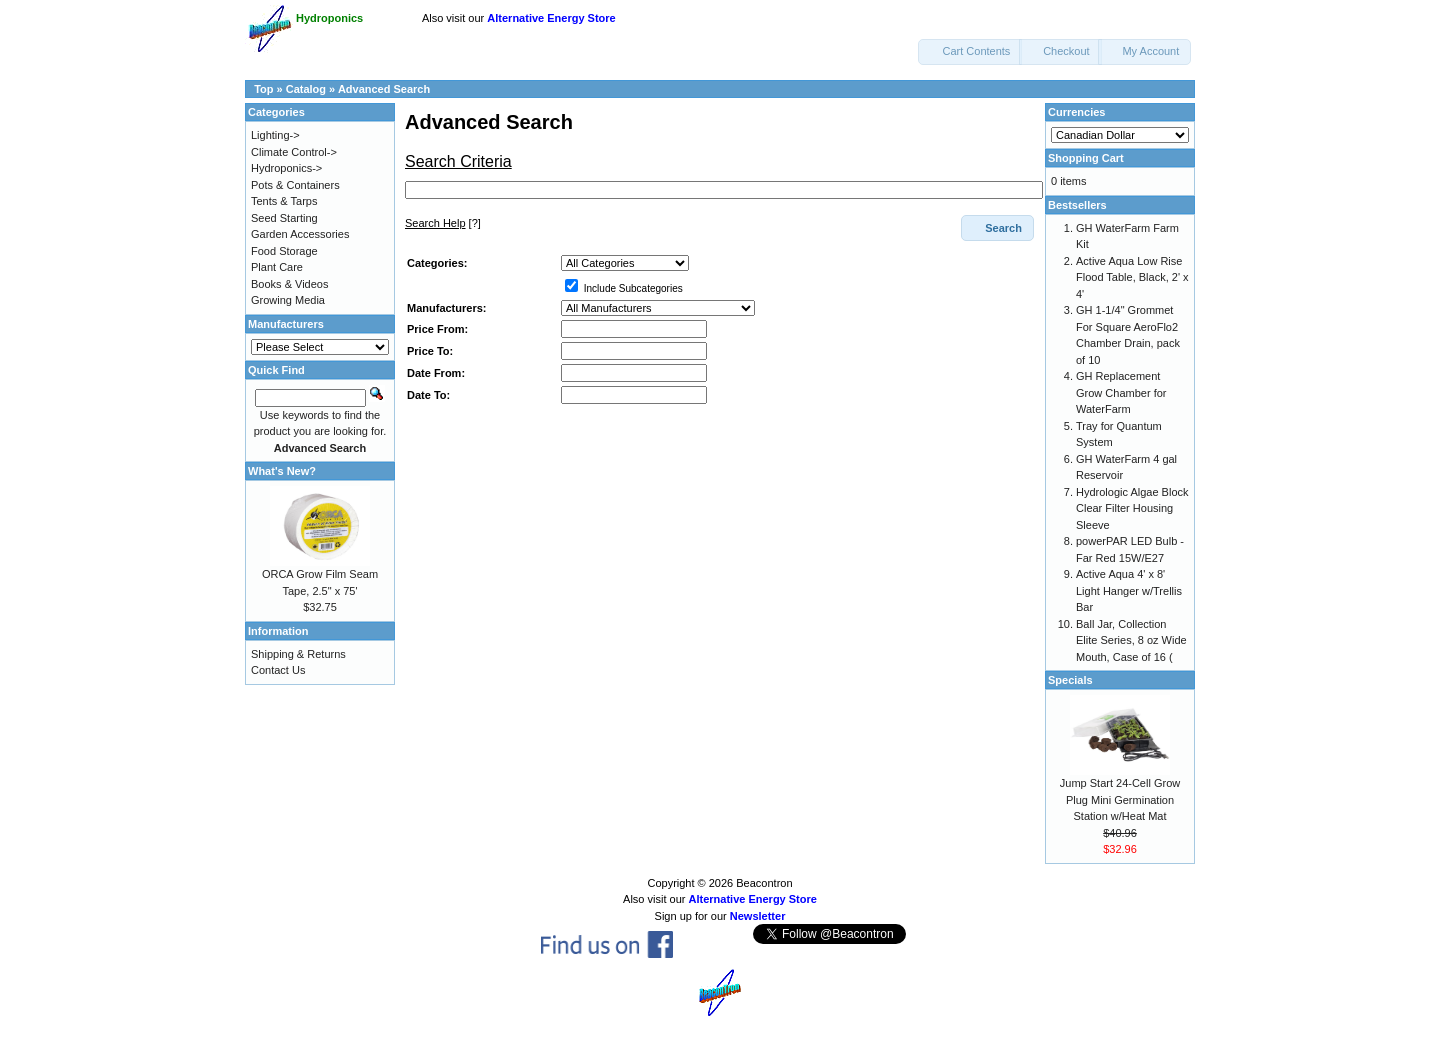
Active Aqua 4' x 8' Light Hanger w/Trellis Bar (1129, 590)
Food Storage (284, 251)
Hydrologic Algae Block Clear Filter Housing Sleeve (1132, 508)
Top (263, 89)
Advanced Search (384, 89)
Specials (1070, 680)
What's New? (282, 471)
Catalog (306, 89)
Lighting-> (275, 135)
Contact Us (278, 670)
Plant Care (277, 267)
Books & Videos (289, 284)
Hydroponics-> (286, 168)
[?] (443, 223)
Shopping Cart (1086, 158)
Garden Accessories (300, 234)
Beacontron (764, 883)
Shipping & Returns (298, 654)
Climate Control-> (294, 152)
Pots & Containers (295, 185)
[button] (970, 52)
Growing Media (288, 300)
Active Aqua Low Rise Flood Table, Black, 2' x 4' (1132, 277)
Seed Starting (284, 218)
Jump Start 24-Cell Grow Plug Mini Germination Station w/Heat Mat (1120, 799)
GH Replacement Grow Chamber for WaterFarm (1121, 392)
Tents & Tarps (284, 201)
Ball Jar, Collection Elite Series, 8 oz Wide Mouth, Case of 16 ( (1131, 640)
